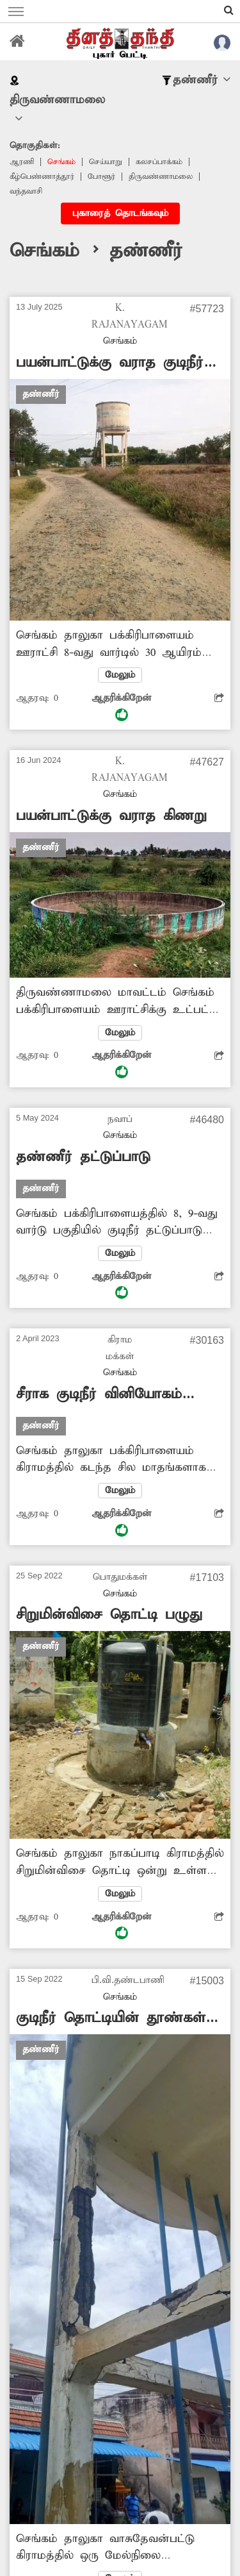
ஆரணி (22, 162)
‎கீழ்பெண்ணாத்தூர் (42, 176)
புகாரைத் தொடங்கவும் (120, 213)
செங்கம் (61, 162)
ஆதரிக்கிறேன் (122, 706)
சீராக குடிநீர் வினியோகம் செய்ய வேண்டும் (99, 1394)
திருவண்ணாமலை (161, 176)
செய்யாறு (105, 162)
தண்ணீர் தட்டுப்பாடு (83, 1157)
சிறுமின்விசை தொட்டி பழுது (109, 1615)
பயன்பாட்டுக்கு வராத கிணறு (111, 816)
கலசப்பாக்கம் (159, 162)
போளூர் (101, 176)
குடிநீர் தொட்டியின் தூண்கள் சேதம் (110, 2018)
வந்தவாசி (26, 191)
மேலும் (120, 675)
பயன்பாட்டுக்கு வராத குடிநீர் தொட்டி (110, 363)
